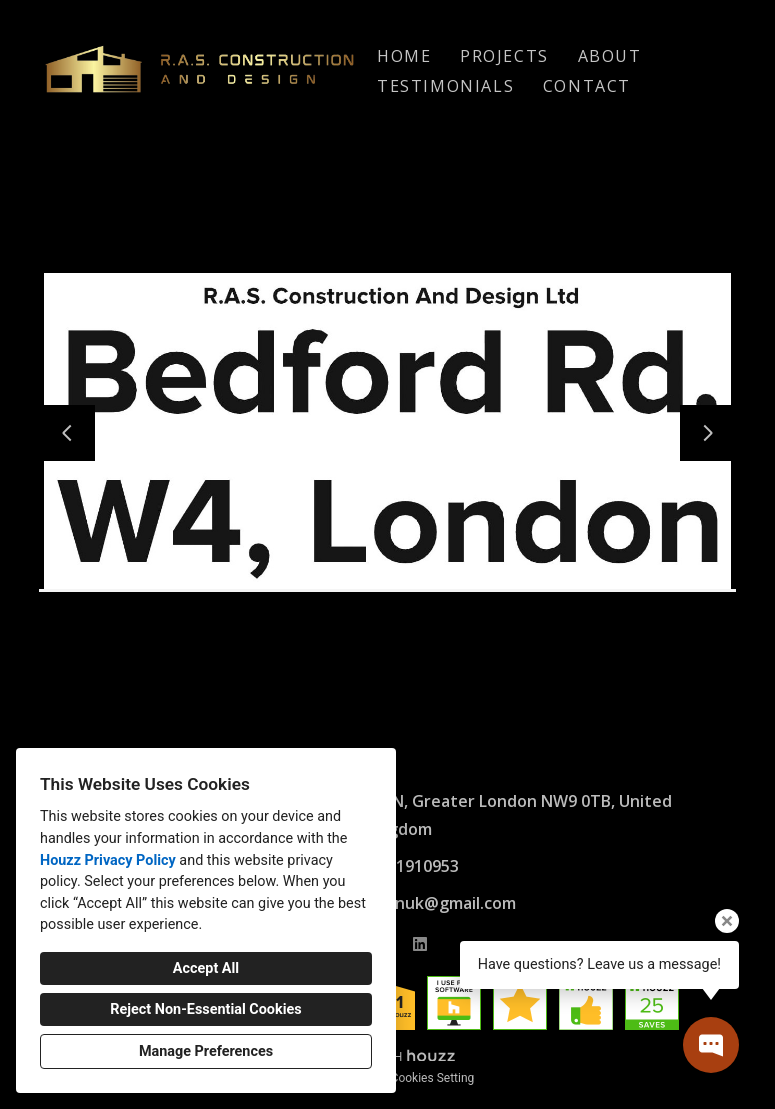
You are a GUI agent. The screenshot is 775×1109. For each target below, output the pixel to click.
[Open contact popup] (711, 1045)
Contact (587, 86)
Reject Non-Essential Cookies (205, 1009)
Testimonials (445, 86)
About (610, 56)
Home (404, 56)
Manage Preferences (206, 1051)
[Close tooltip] (727, 921)
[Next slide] (708, 433)
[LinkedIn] (420, 944)
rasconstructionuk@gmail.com (398, 903)
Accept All (206, 968)
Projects (504, 56)
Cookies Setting (433, 1078)
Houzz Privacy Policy (108, 860)
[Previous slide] (67, 433)
